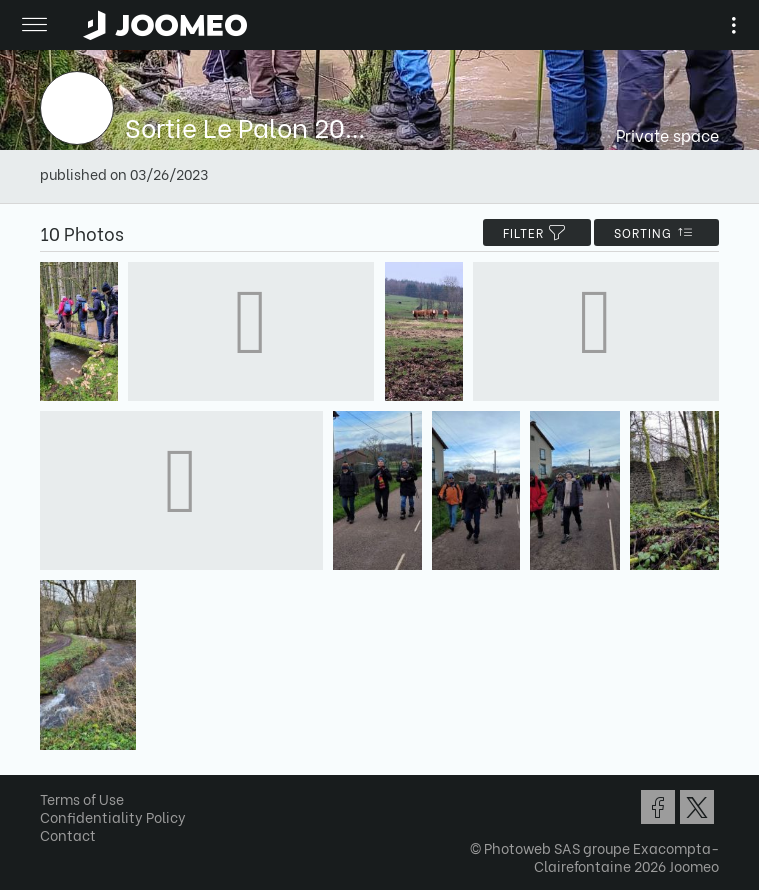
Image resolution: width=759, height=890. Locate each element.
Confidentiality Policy (113, 816)
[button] (53, 787)
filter (537, 232)
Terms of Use (82, 798)
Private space (667, 134)
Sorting (656, 232)
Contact (68, 834)
